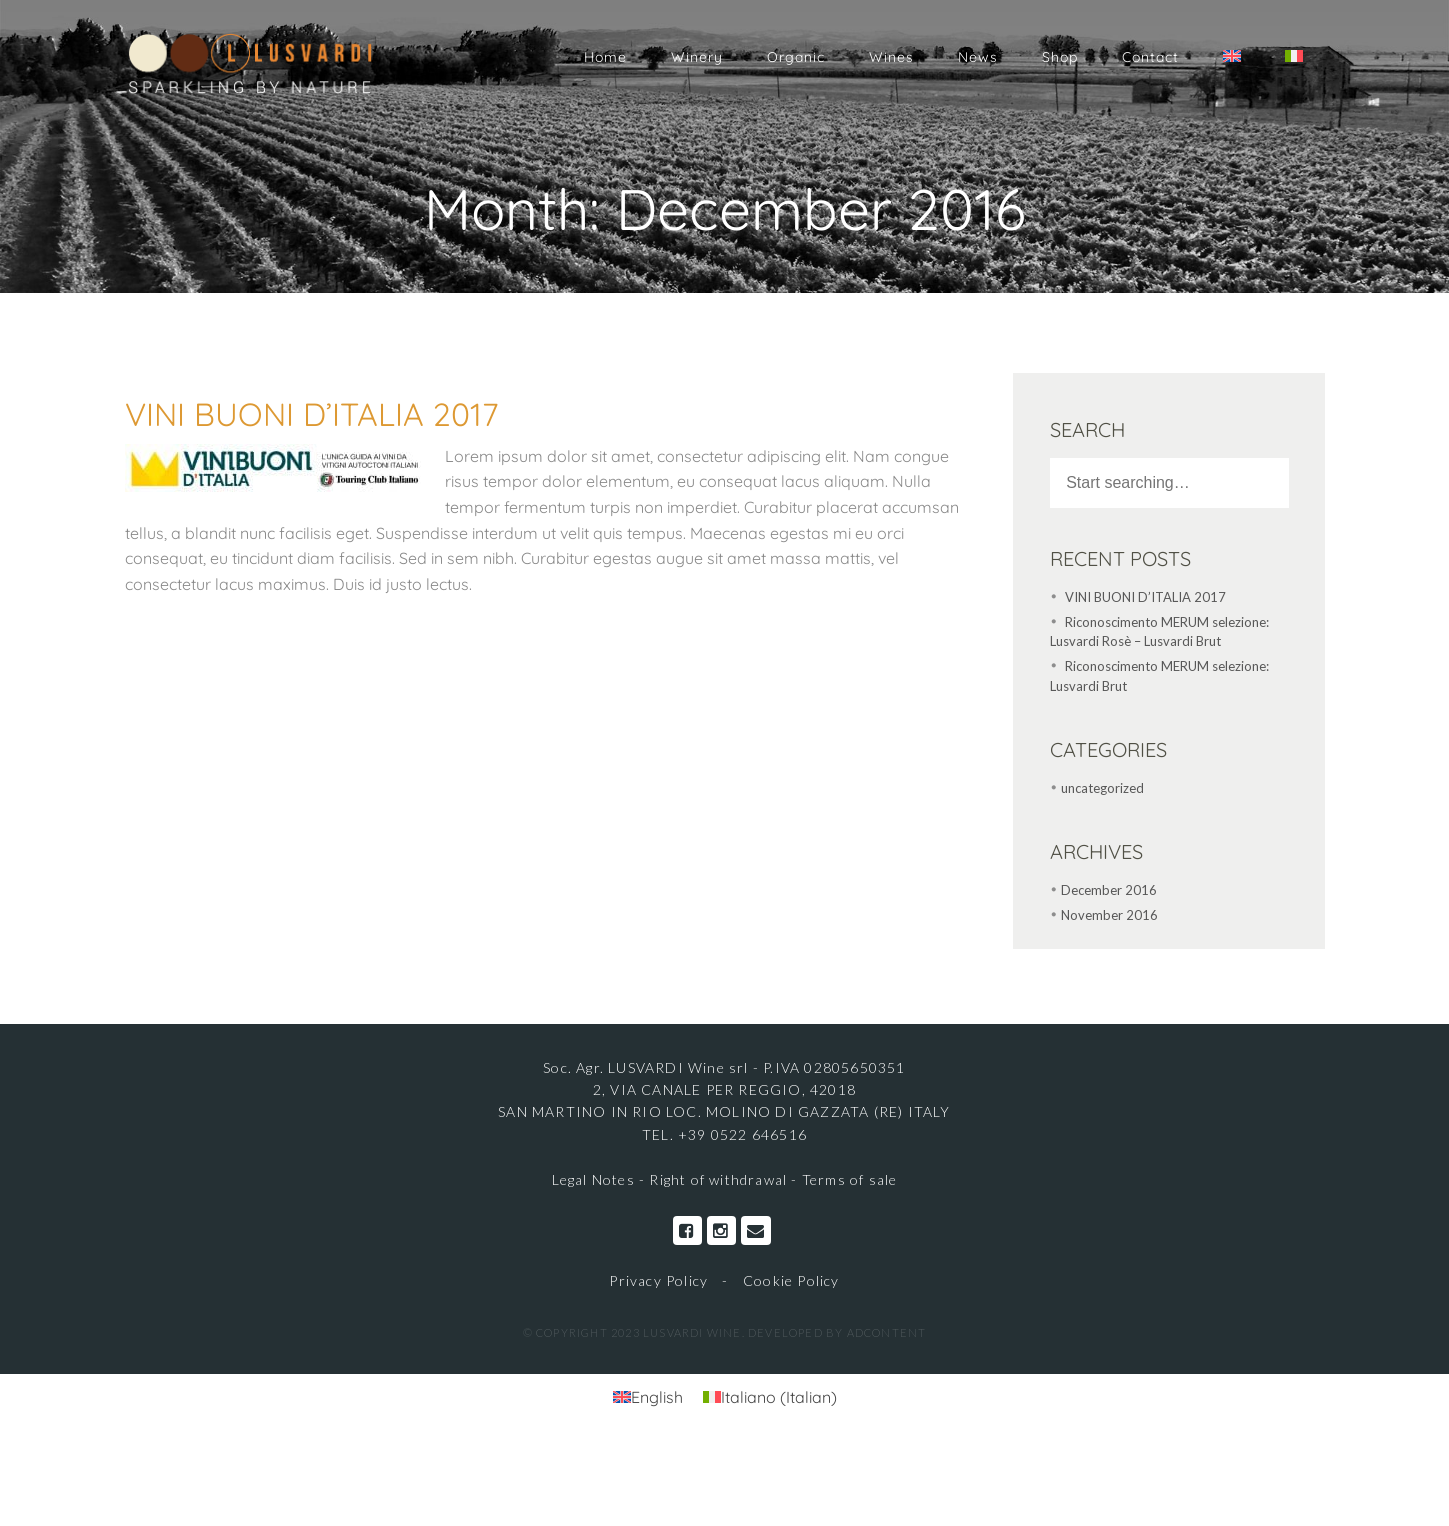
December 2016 (1109, 890)
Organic (796, 57)
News (978, 57)
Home (605, 57)
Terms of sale (850, 1179)
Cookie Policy (791, 1280)
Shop (1060, 57)
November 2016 (1109, 915)
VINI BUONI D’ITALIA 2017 (311, 414)
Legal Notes (595, 1179)
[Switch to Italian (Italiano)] (770, 1396)
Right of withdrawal (718, 1179)
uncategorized (1102, 788)
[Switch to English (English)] (648, 1396)
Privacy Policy (658, 1280)
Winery (697, 57)
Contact (1150, 57)
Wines (891, 57)
